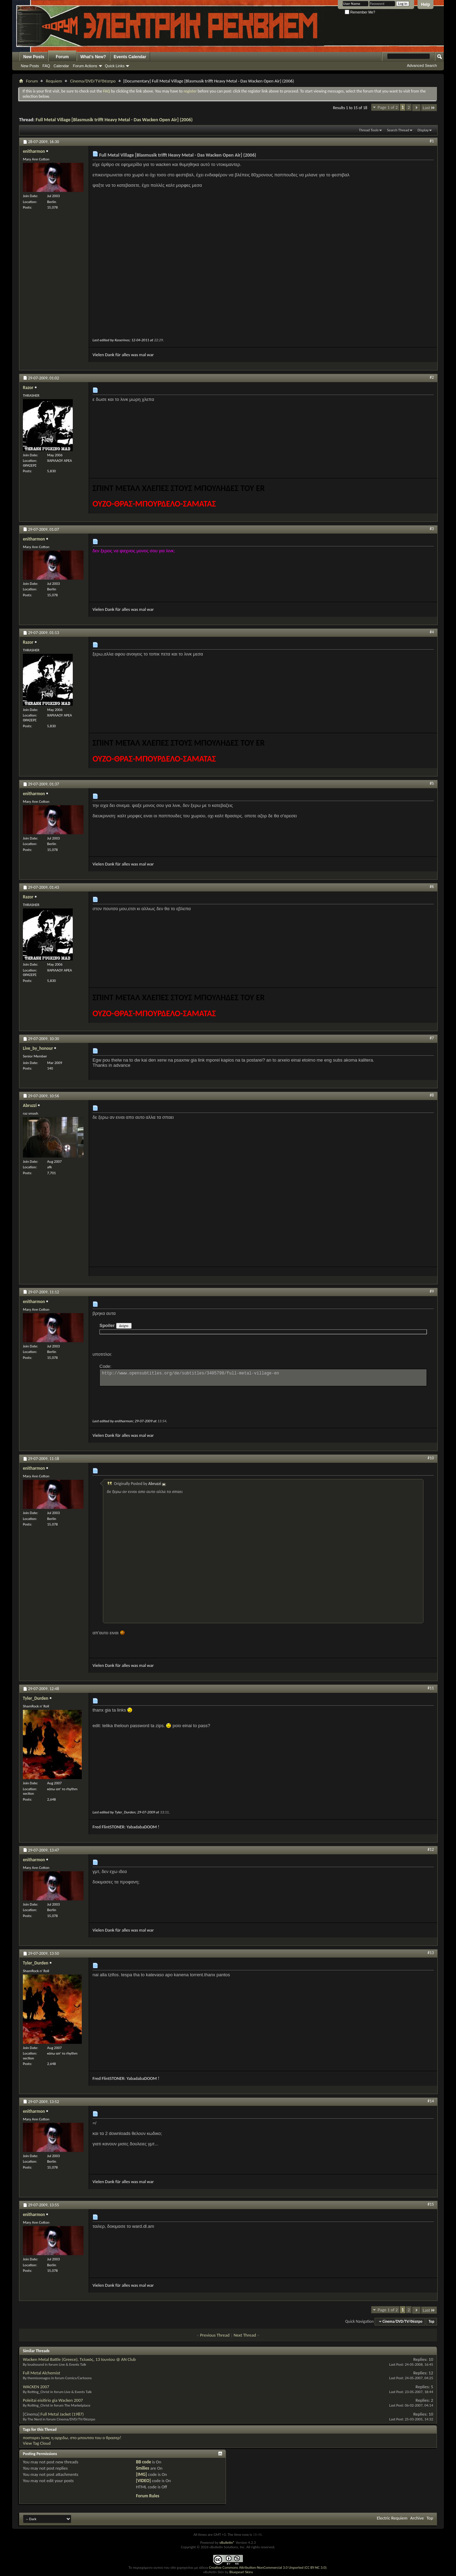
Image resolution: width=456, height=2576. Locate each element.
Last (429, 107)
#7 (432, 1038)
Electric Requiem (392, 2518)
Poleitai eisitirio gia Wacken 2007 (53, 2400)
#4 (432, 632)
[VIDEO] (143, 2480)
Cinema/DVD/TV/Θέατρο (93, 80)
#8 (432, 1095)
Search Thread (398, 130)
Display (423, 130)
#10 (431, 1458)
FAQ (46, 66)
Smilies (142, 2468)
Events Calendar (130, 56)
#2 (432, 377)
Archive (417, 2518)
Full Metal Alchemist (41, 2372)
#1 (432, 141)
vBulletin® (227, 2542)
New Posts (33, 56)
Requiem (54, 80)
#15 (431, 2204)
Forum (62, 56)
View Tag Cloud (37, 2443)
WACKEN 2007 (36, 2386)
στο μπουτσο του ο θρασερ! (95, 2437)
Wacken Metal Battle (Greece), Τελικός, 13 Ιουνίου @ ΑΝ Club (79, 2359)
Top (431, 2321)
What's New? (93, 56)
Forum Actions (85, 66)
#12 (431, 1849)
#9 (432, 1291)
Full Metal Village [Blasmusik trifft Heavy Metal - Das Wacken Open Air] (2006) (114, 120)
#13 (431, 1952)
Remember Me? (360, 12)
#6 (432, 886)
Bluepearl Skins (241, 2572)
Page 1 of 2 (388, 107)
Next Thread (245, 2335)
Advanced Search (422, 65)
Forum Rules (147, 2495)
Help (425, 4)
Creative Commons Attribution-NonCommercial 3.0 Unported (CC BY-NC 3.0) (267, 2567)
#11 (431, 1688)
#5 (432, 783)
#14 (431, 2101)
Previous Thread (214, 2335)
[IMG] (141, 2474)
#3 (432, 528)
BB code (143, 2461)
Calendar (61, 66)
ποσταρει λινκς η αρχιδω (45, 2437)
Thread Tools (369, 130)
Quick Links (115, 66)
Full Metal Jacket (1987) (62, 2414)
